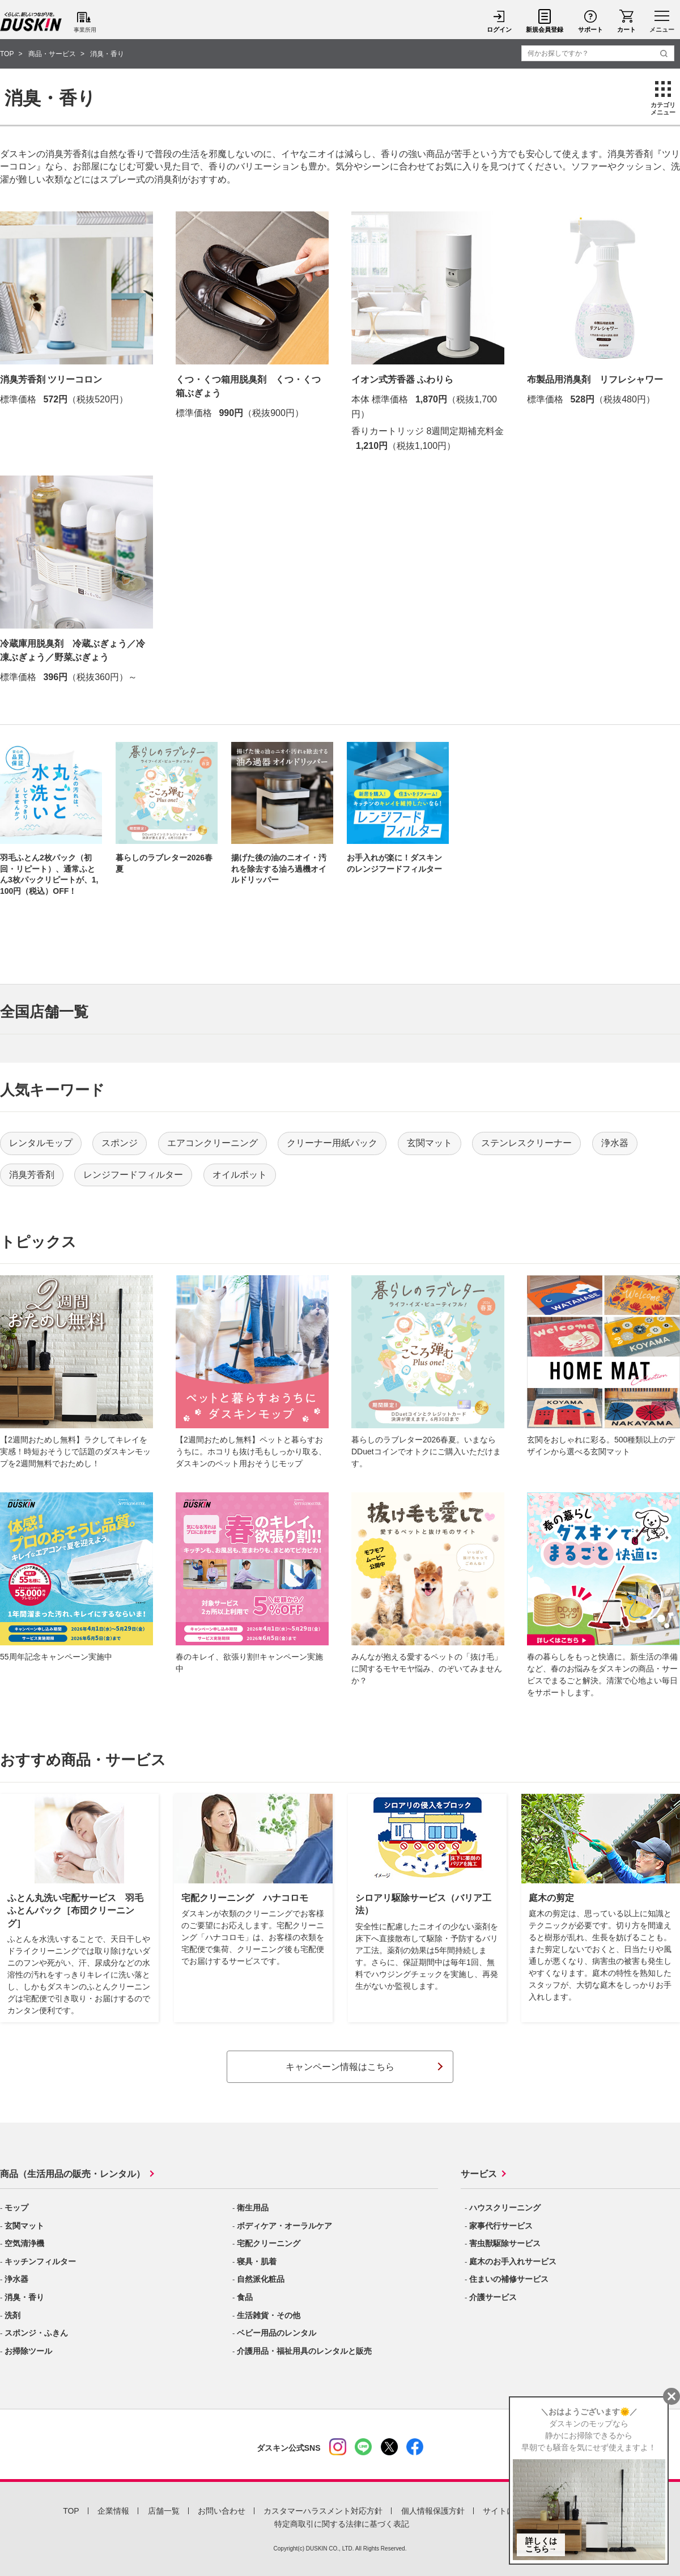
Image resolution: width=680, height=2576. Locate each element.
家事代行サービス (501, 2225)
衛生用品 (253, 2207)
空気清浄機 (24, 2243)
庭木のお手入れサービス (512, 2261)
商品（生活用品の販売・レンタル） (72, 2174)
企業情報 (113, 2510)
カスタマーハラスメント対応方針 (323, 2510)
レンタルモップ (41, 1143)
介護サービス (493, 2297)
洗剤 (12, 2315)
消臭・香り (24, 2297)
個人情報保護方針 (433, 2510)
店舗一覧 (164, 2510)
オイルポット (239, 1174)
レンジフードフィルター (133, 1174)
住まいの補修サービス (509, 2279)
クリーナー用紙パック (332, 1143)
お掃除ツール (28, 2351)
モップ (16, 2207)
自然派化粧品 (260, 2279)
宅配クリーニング (268, 2243)
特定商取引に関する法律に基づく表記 (341, 2523)
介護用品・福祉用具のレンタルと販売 (304, 2351)
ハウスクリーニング (505, 2207)
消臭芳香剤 (31, 1174)
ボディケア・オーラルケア (284, 2225)
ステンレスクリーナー (526, 1143)
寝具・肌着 (257, 2261)
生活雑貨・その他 (268, 2315)
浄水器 (614, 1143)
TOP (71, 2510)
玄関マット (429, 1143)
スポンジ (119, 1143)
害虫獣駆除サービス (505, 2243)
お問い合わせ (221, 2510)
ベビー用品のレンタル (276, 2332)
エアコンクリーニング (212, 1143)
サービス (479, 2174)
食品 (245, 2297)
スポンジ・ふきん (36, 2332)
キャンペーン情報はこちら (340, 2067)
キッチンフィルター (40, 2261)
